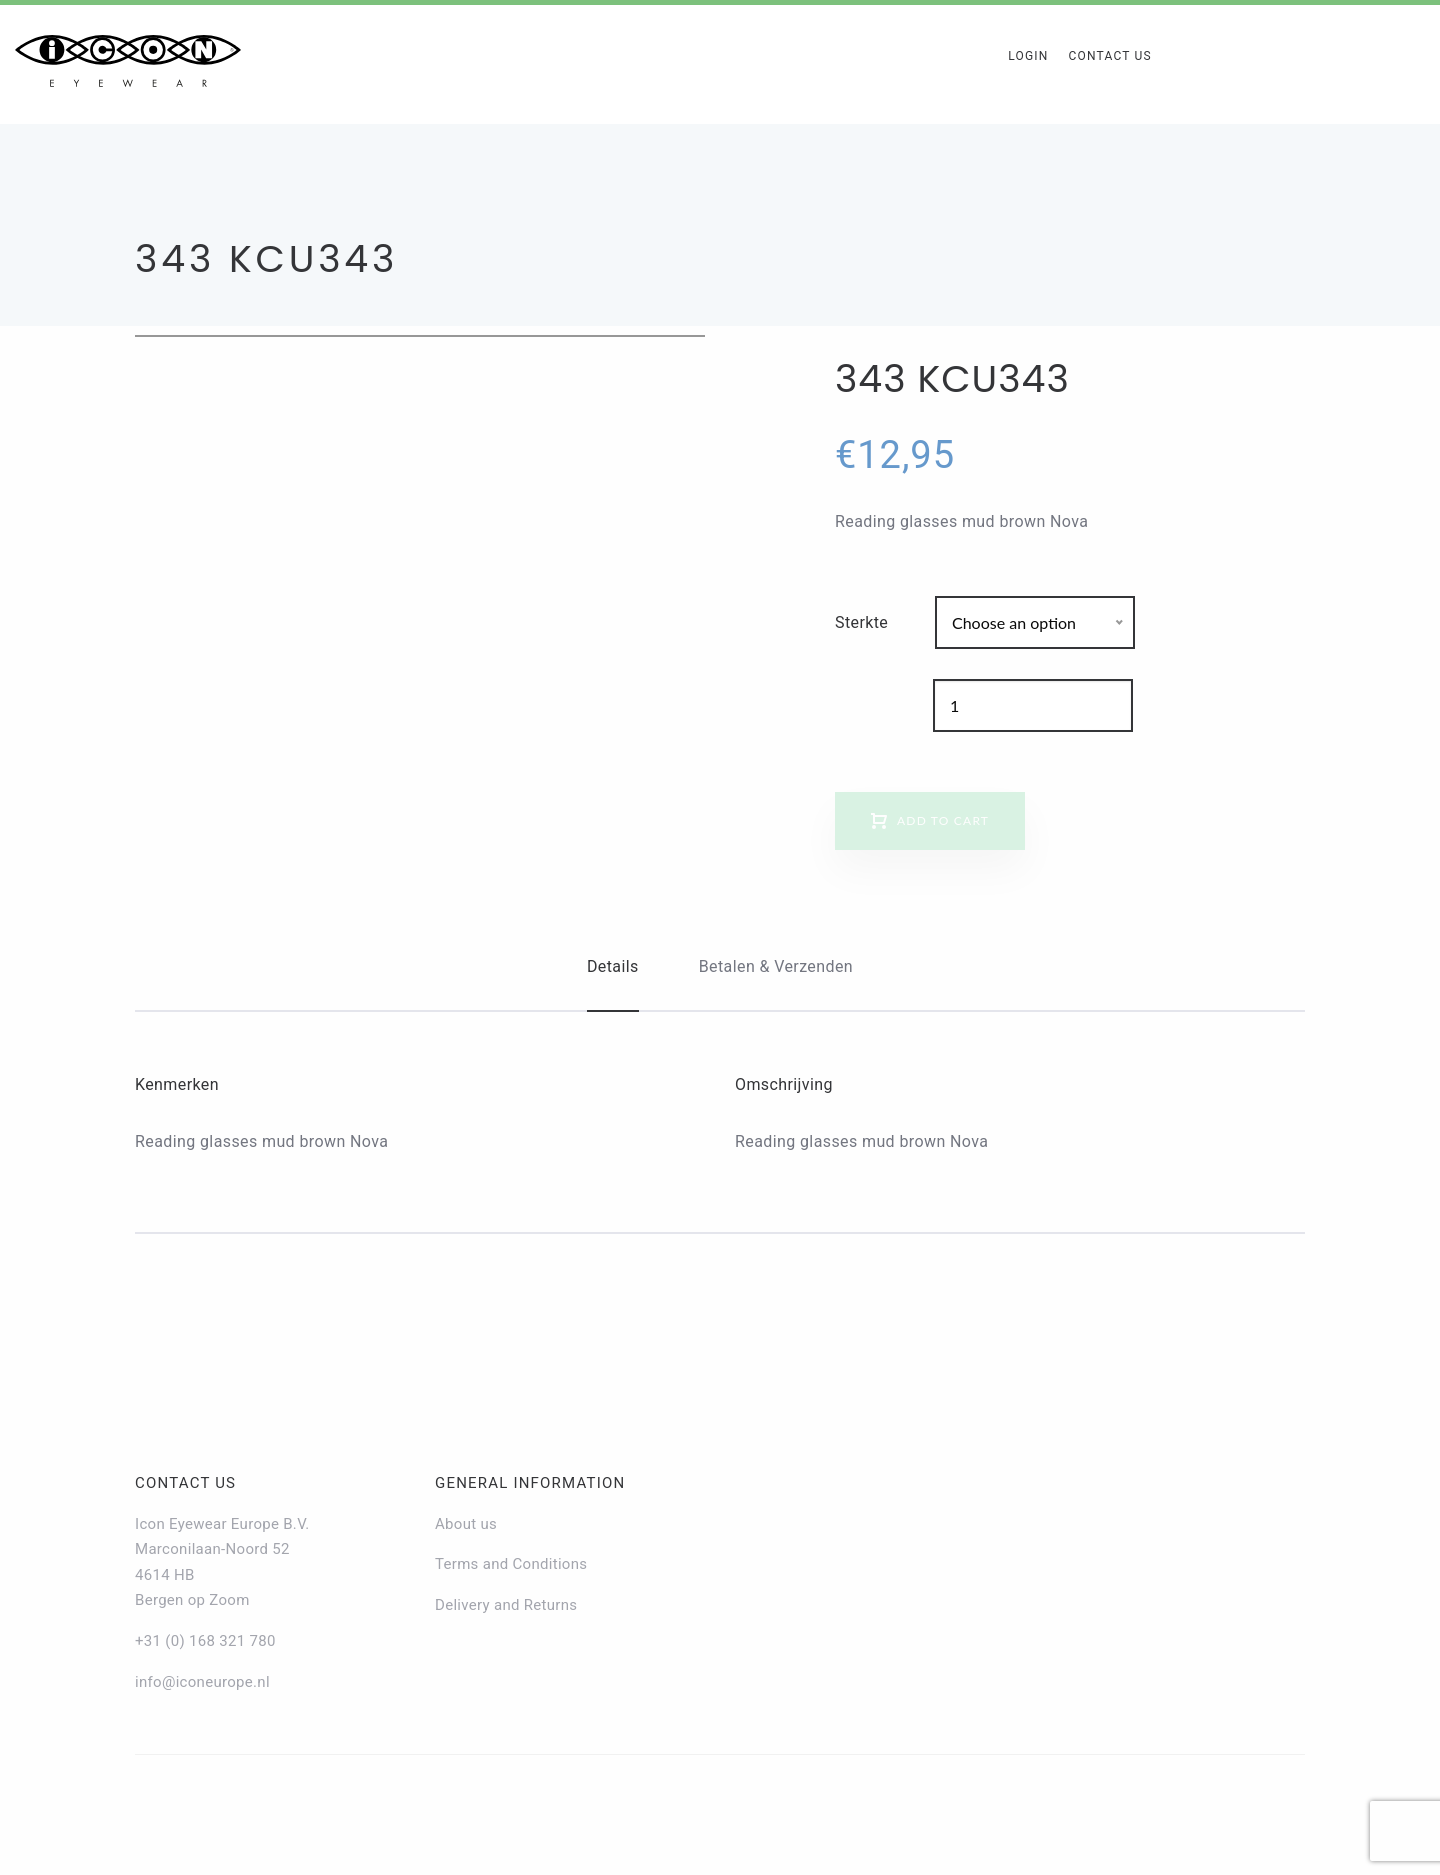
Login (1028, 56)
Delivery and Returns (506, 1605)
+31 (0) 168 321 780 (205, 1641)
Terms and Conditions (511, 1564)
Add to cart (943, 820)
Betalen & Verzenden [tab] (776, 966)
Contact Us (1109, 56)
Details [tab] (613, 966)
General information (530, 1483)
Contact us (185, 1483)
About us (466, 1524)
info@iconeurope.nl (202, 1682)
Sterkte (861, 622)
